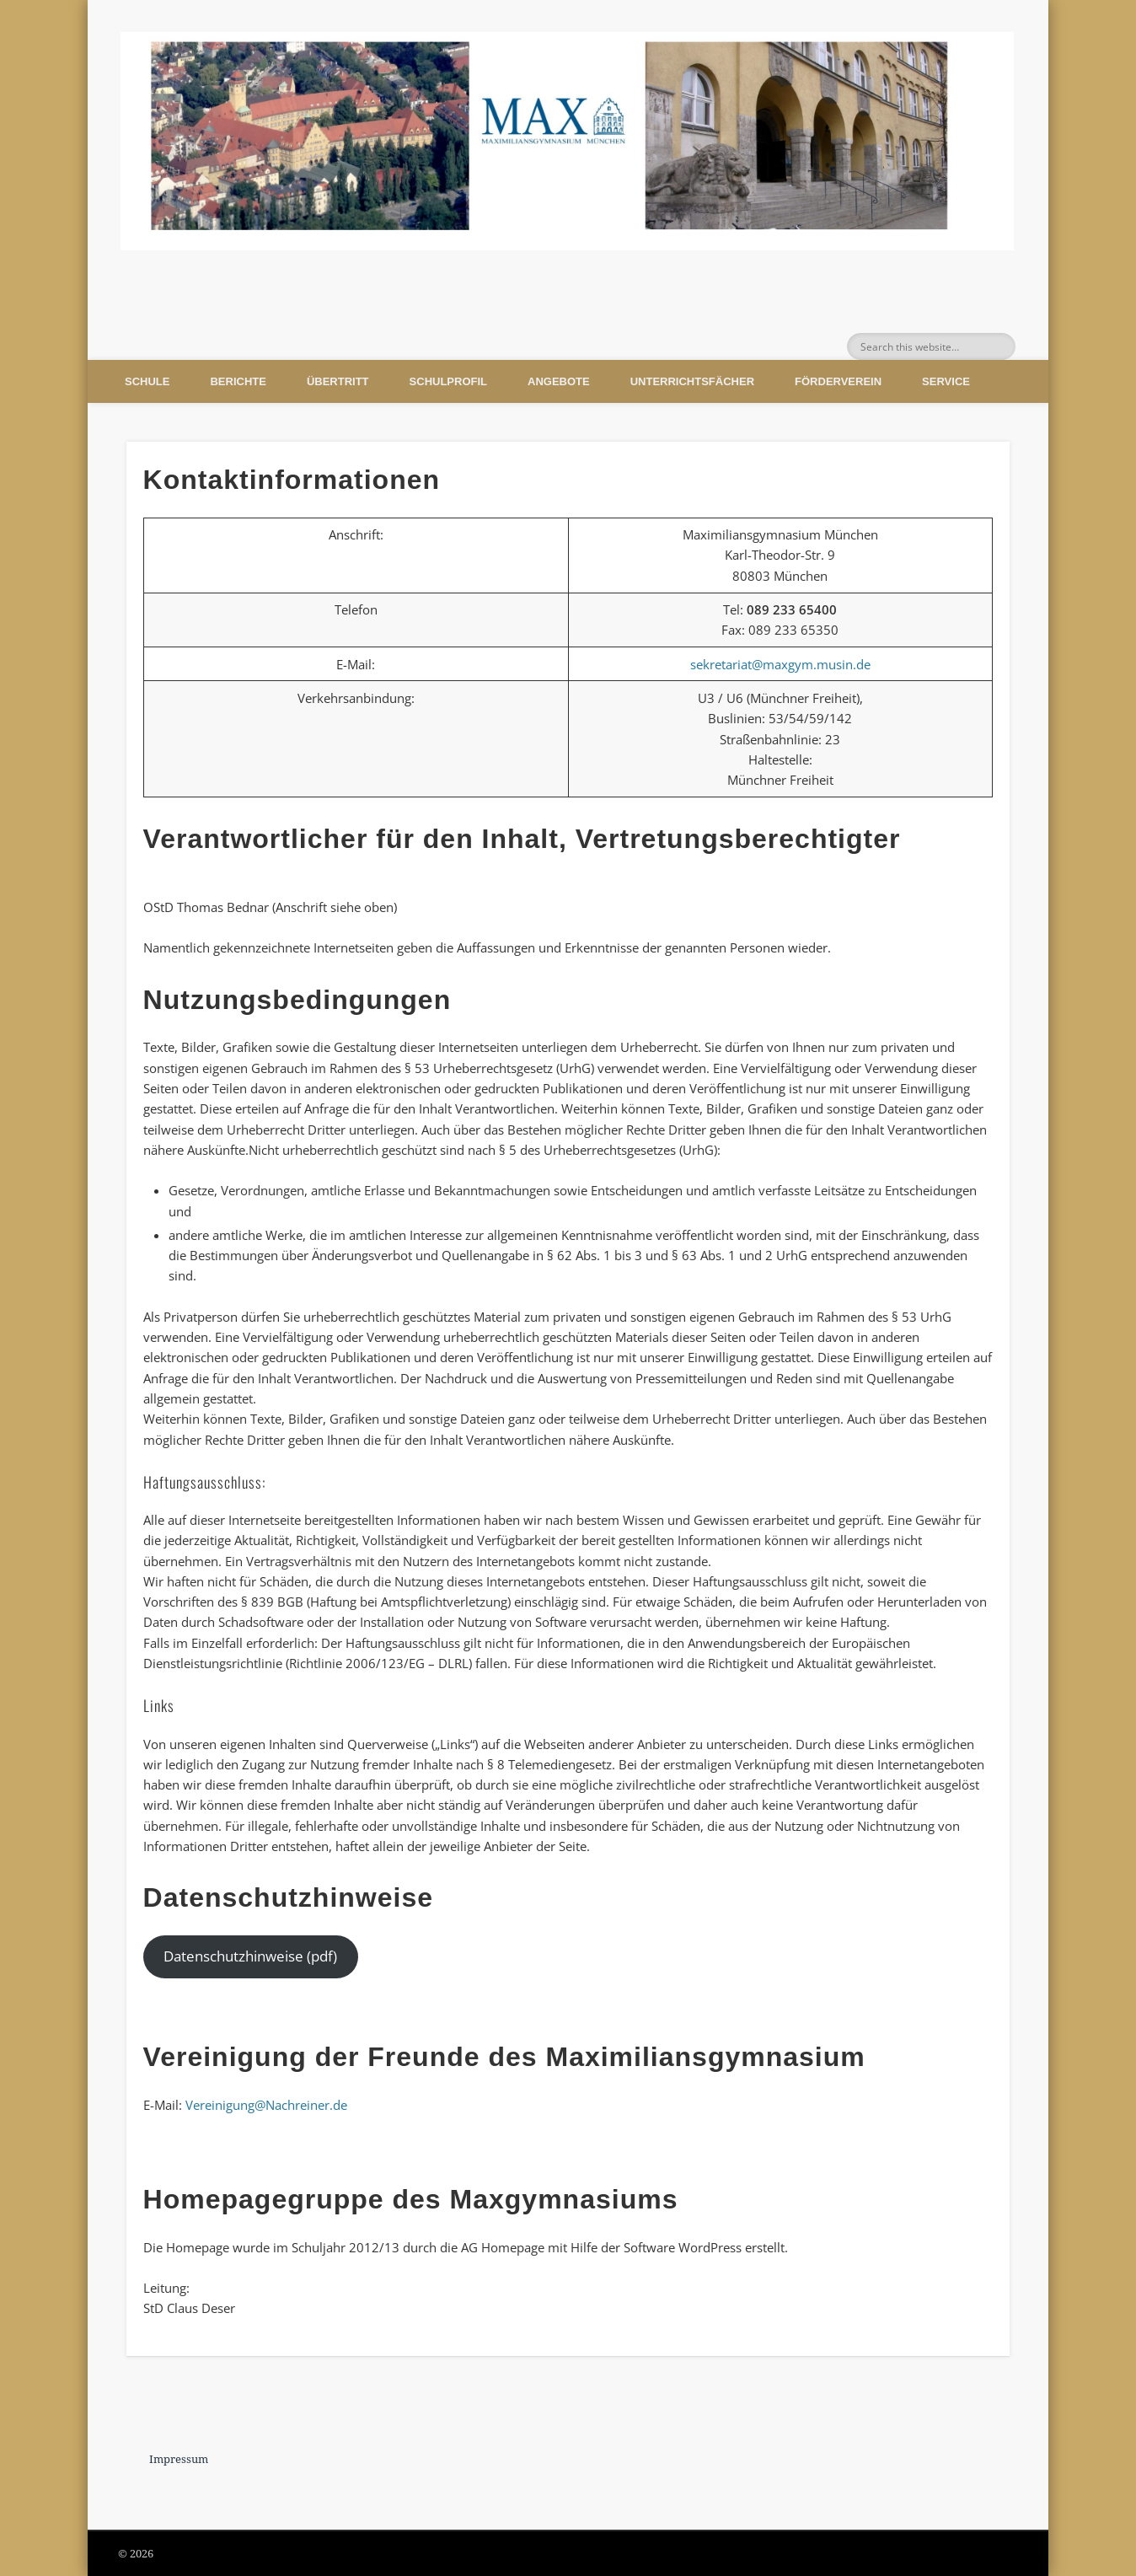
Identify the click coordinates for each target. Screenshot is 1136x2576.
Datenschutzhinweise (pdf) (250, 1956)
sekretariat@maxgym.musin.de (780, 664)
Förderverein (838, 381)
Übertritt (338, 381)
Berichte (237, 381)
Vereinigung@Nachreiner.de (266, 2104)
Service (946, 381)
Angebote (559, 381)
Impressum (178, 2459)
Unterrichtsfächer (692, 381)
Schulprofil (448, 381)
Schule (147, 381)
